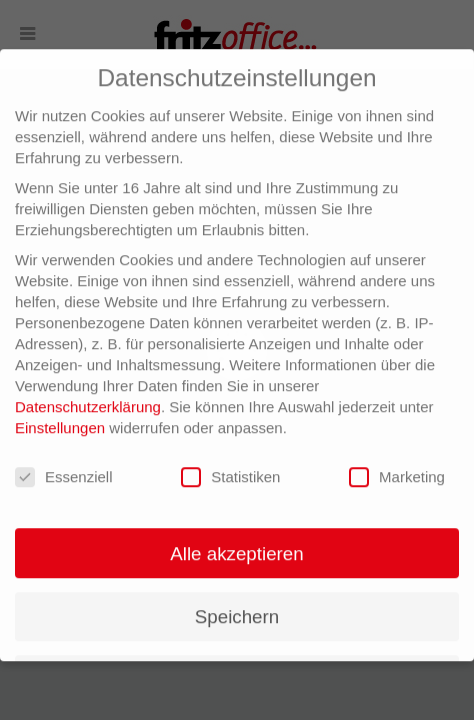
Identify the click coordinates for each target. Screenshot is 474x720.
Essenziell (64, 469)
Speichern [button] (237, 608)
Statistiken (230, 469)
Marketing (397, 469)
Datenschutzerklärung (88, 399)
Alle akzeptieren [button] (236, 545)
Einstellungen (60, 420)
